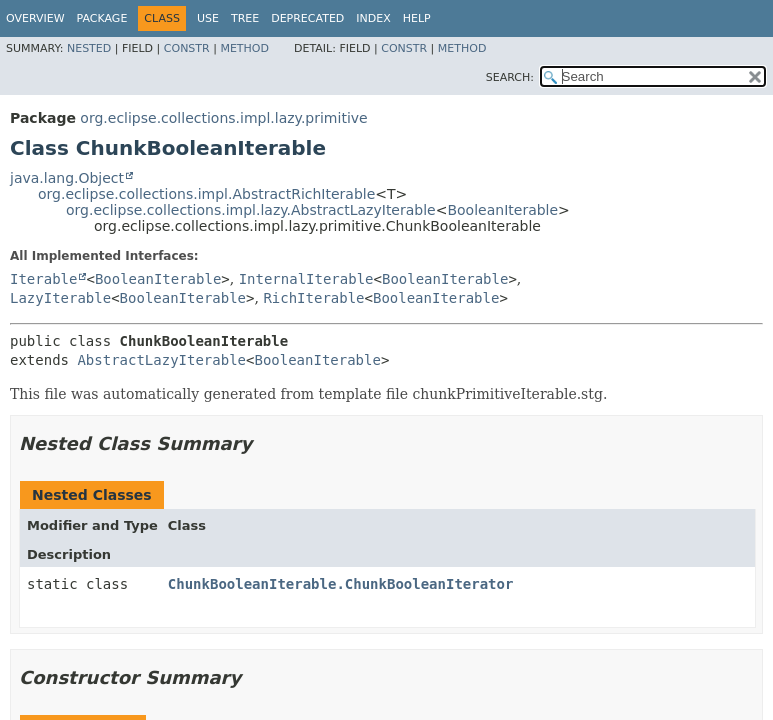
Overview (35, 18)
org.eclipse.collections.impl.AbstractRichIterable (206, 194)
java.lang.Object (67, 178)
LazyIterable (60, 298)
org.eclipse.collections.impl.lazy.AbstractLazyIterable (251, 210)
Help (417, 18)
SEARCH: (510, 77)
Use (208, 18)
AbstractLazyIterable (161, 360)
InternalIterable (306, 279)
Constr (187, 48)
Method (244, 48)
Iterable (43, 279)
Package (102, 18)
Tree (245, 18)
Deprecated (307, 18)
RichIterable (313, 298)
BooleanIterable (502, 210)
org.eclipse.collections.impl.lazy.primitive (223, 118)
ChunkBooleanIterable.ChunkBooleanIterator (341, 584)
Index (373, 18)
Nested (89, 48)
